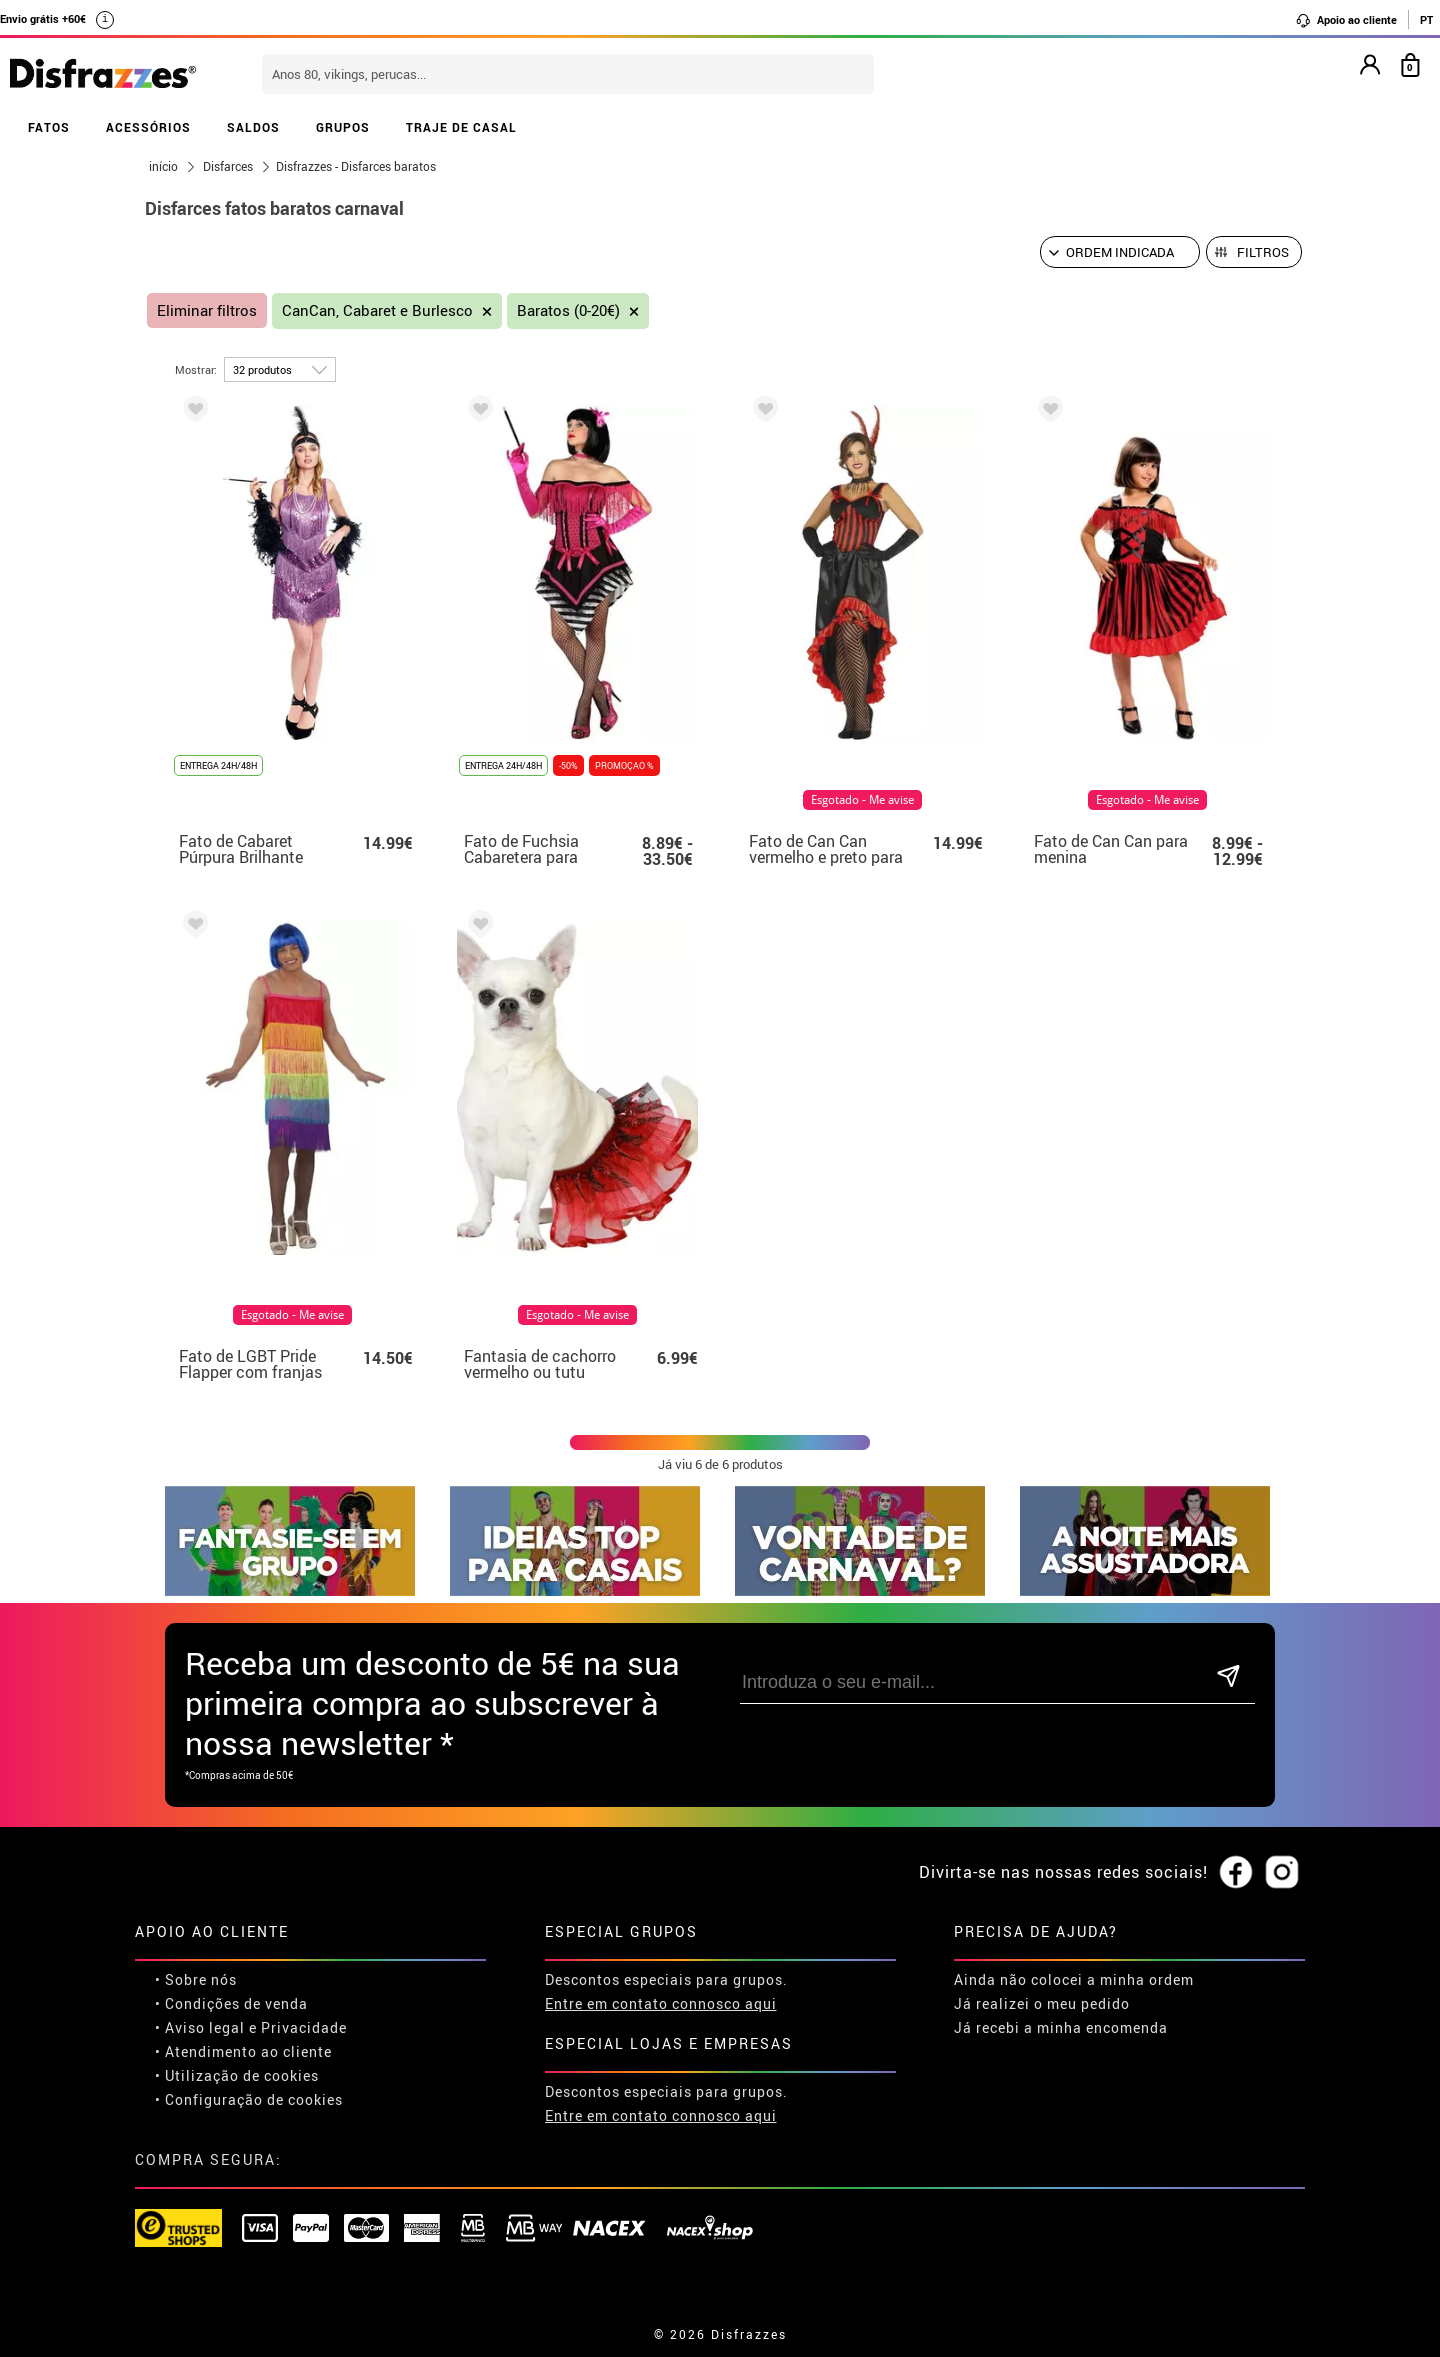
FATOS (49, 127)
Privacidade (304, 2027)
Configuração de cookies (254, 2099)
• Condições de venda (231, 2003)
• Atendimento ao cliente (243, 2051)
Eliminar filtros (207, 310)
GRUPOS (343, 127)
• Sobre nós (196, 1979)
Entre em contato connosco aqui (661, 2003)
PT (1426, 19)
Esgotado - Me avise (862, 800)
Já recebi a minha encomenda (1061, 2027)
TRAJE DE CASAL (461, 127)
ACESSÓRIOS (148, 127)
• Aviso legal (200, 2027)
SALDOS (253, 127)
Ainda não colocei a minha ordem (1074, 1979)
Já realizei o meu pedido (1042, 2003)
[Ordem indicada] (1120, 252)
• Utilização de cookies (237, 2075)
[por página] (280, 369)
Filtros (1263, 252)
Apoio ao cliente (1346, 20)
